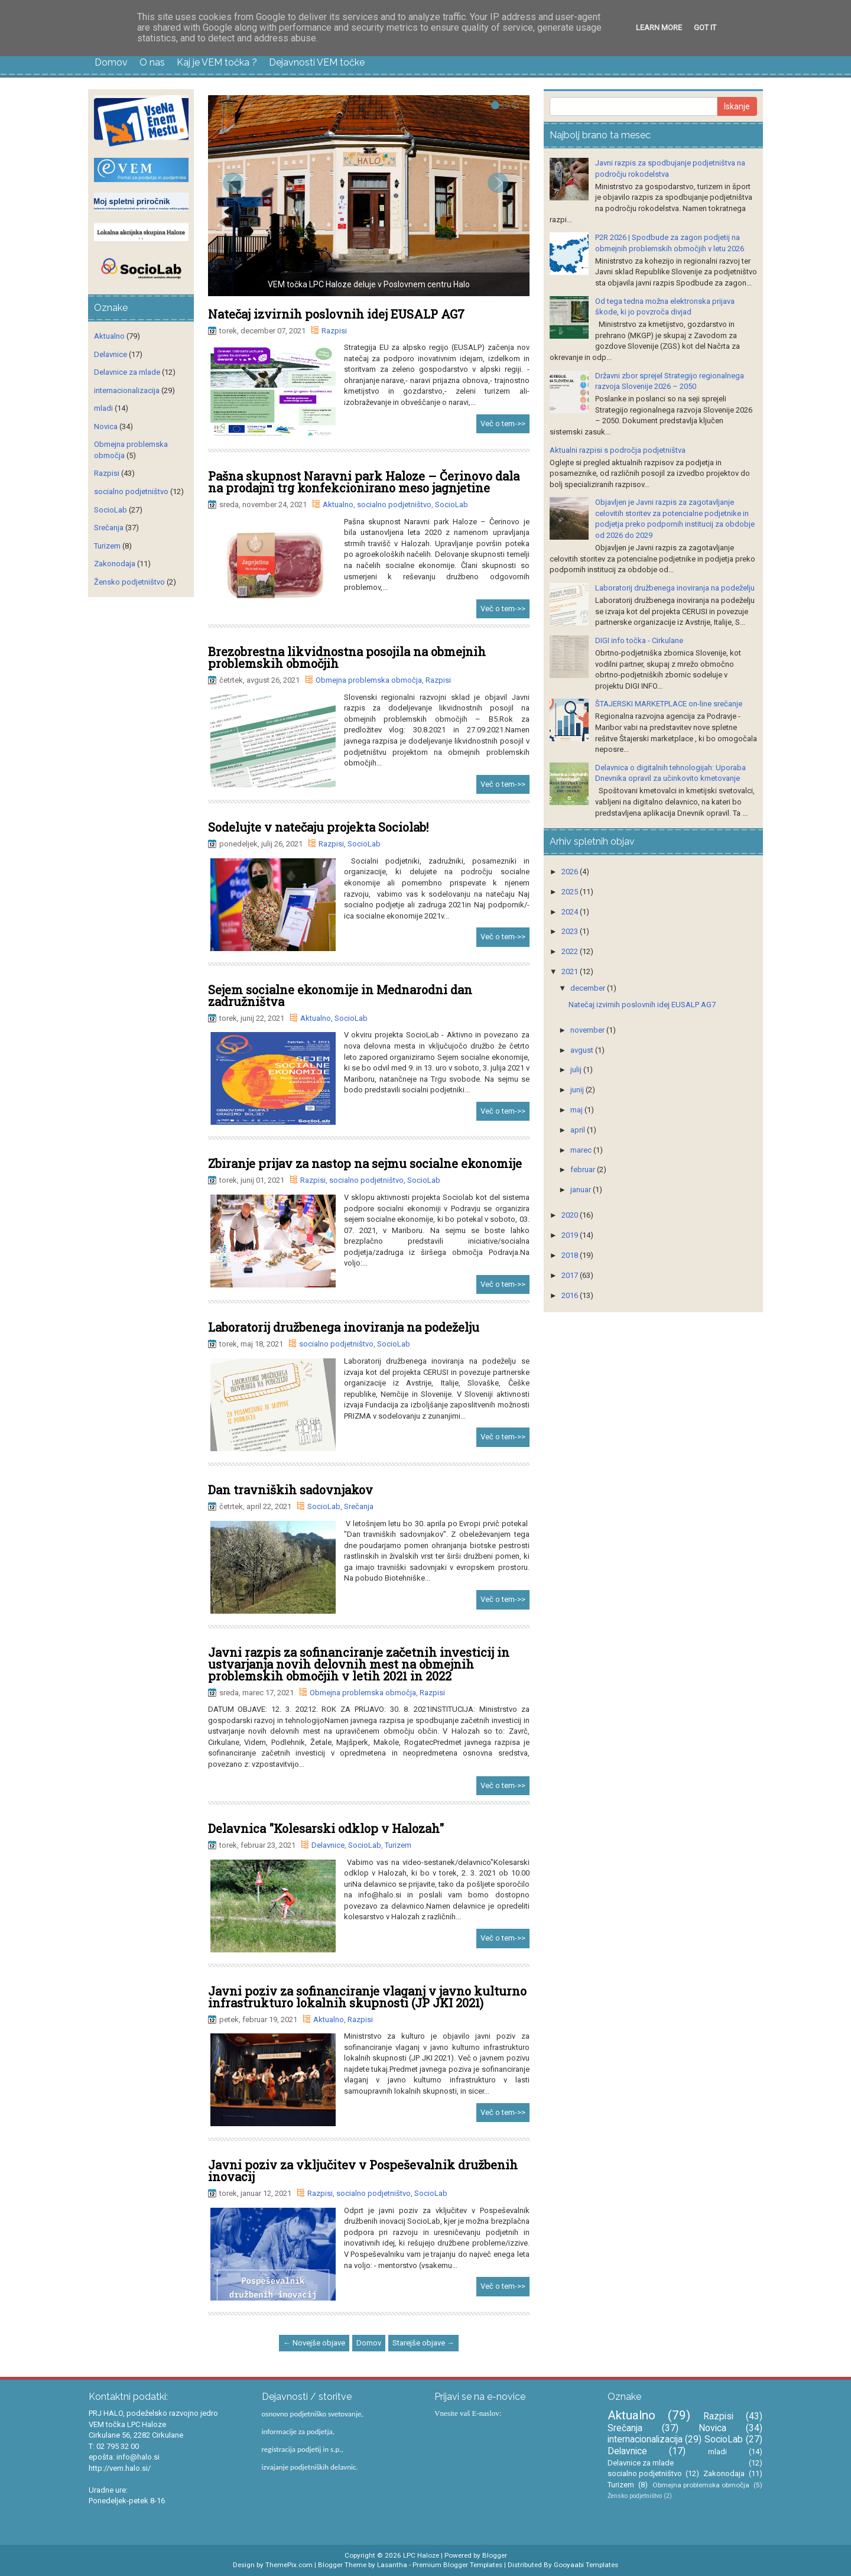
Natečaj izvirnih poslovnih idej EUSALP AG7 (336, 314)
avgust (582, 1050)
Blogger (494, 2555)
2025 (570, 891)
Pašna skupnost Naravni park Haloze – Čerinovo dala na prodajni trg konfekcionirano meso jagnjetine (363, 481)
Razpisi (334, 330)
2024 (570, 911)
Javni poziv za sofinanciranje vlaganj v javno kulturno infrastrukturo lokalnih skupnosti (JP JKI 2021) (367, 1996)
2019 (570, 1235)
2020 (570, 1215)
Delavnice (328, 1845)
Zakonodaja (114, 563)
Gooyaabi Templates (586, 2565)
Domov (111, 62)
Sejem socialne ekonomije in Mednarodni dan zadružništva (340, 995)
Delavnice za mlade (127, 372)
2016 (570, 1295)
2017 (570, 1275)
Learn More (659, 27)
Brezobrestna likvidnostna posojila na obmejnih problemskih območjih (347, 657)
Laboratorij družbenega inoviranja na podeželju (343, 1327)
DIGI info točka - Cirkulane (639, 640)
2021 (570, 971)
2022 (570, 951)
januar (581, 1189)
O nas (152, 62)
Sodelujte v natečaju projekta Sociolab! (318, 827)
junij (578, 1089)
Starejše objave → (423, 2342)
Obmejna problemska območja (369, 680)
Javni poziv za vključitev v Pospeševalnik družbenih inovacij (363, 2170)
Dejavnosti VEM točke (317, 62)
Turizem (398, 1845)
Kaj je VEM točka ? (217, 62)
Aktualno (338, 504)
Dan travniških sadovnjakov (290, 1489)
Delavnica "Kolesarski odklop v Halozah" (326, 1828)
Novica (106, 426)
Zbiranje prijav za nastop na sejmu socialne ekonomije (365, 1163)
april (578, 1129)
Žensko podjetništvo (129, 582)
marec (581, 1150)
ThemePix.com (289, 2565)
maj (577, 1109)
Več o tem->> (502, 423)
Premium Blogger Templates (457, 2565)
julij (576, 1069)
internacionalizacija (127, 390)
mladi (103, 408)
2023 (570, 931)
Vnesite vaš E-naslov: (467, 2413)
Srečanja (358, 1506)
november (588, 1030)
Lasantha (392, 2565)
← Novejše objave (314, 2342)
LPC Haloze (421, 2555)
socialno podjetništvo (394, 504)
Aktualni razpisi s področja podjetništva (618, 450)
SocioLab (451, 504)
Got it (705, 27)
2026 (570, 871)
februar (583, 1169)
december (588, 988)
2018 (570, 1255)
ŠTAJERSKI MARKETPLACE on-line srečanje (668, 703)
